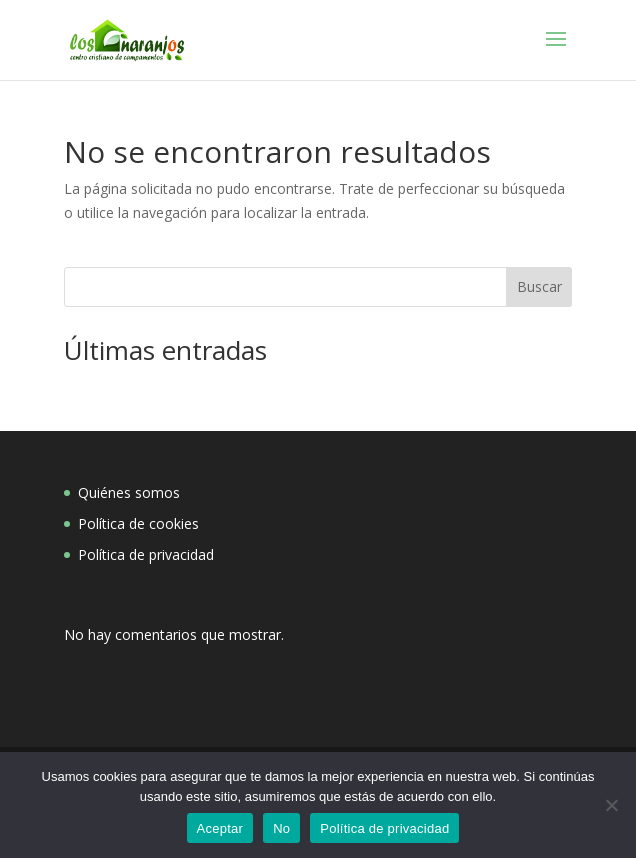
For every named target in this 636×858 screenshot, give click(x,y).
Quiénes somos (129, 492)
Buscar (539, 286)
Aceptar (220, 828)
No (281, 828)
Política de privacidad (146, 554)
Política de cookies (138, 523)
